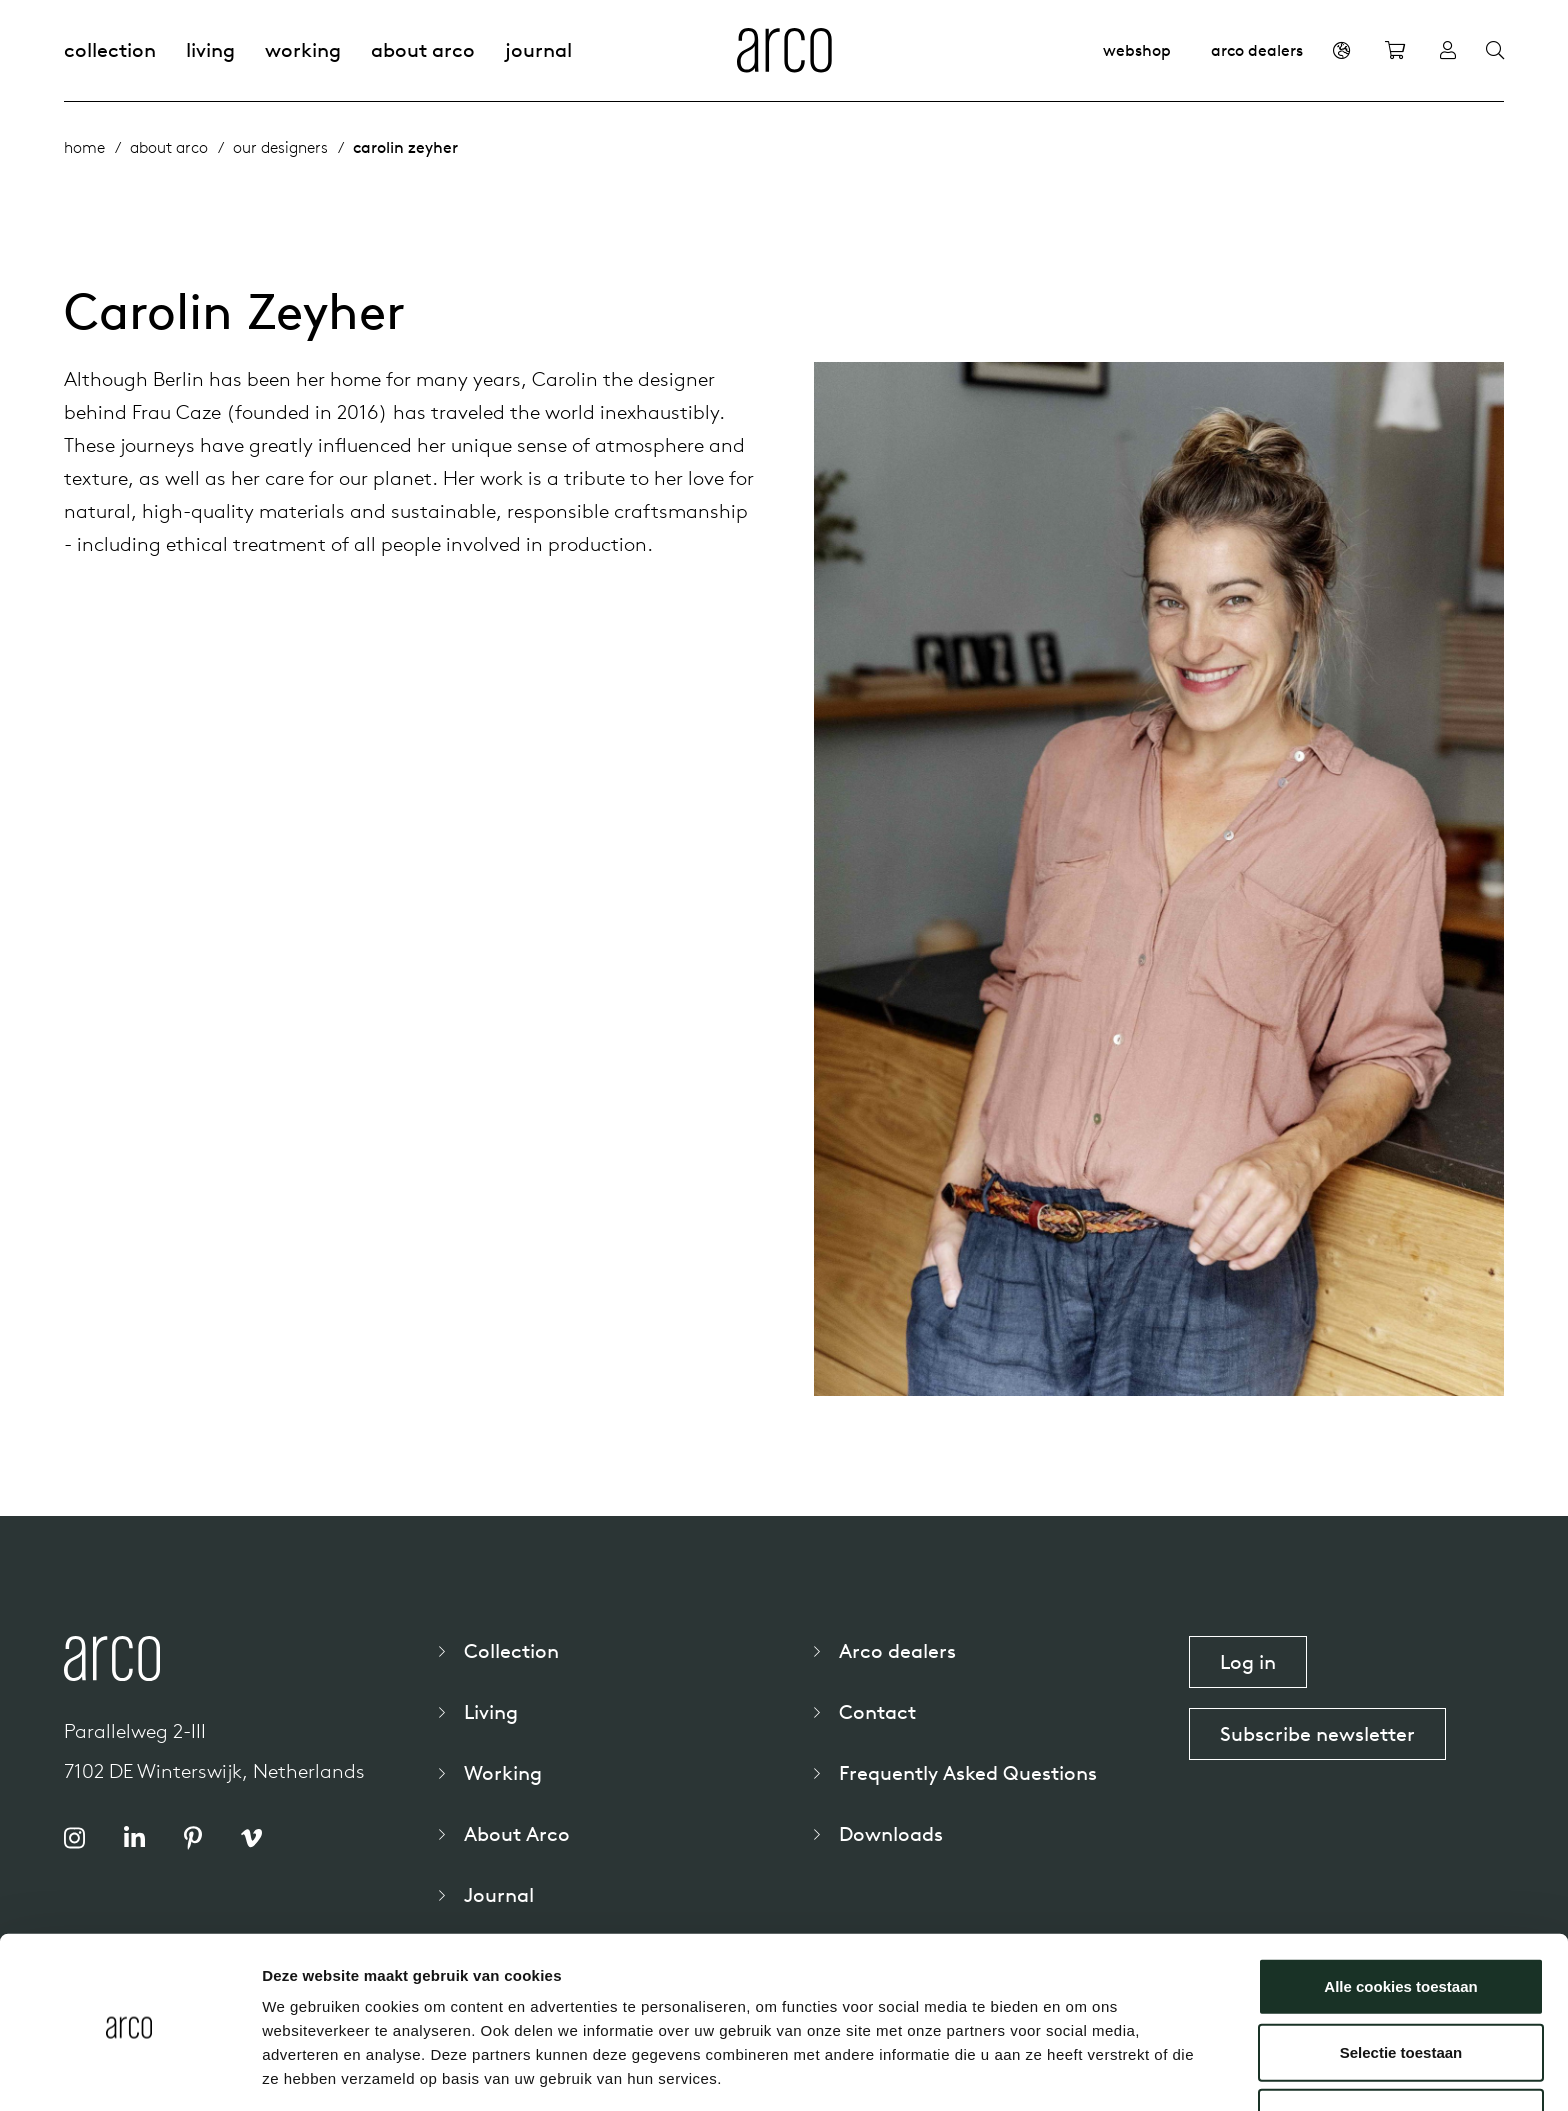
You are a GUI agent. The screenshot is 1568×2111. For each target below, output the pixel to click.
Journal (538, 49)
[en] (1341, 50)
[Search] (1495, 51)
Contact (877, 1711)
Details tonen (1080, 2071)
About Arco (423, 49)
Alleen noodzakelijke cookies (1401, 2045)
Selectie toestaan (1401, 1980)
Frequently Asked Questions (968, 1772)
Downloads (891, 1833)
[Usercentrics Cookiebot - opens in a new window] (129, 2072)
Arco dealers (1257, 50)
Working (303, 49)
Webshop (1137, 50)
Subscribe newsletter (1317, 1733)
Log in (1248, 1661)
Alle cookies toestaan (1400, 1914)
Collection (110, 49)
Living (210, 49)
